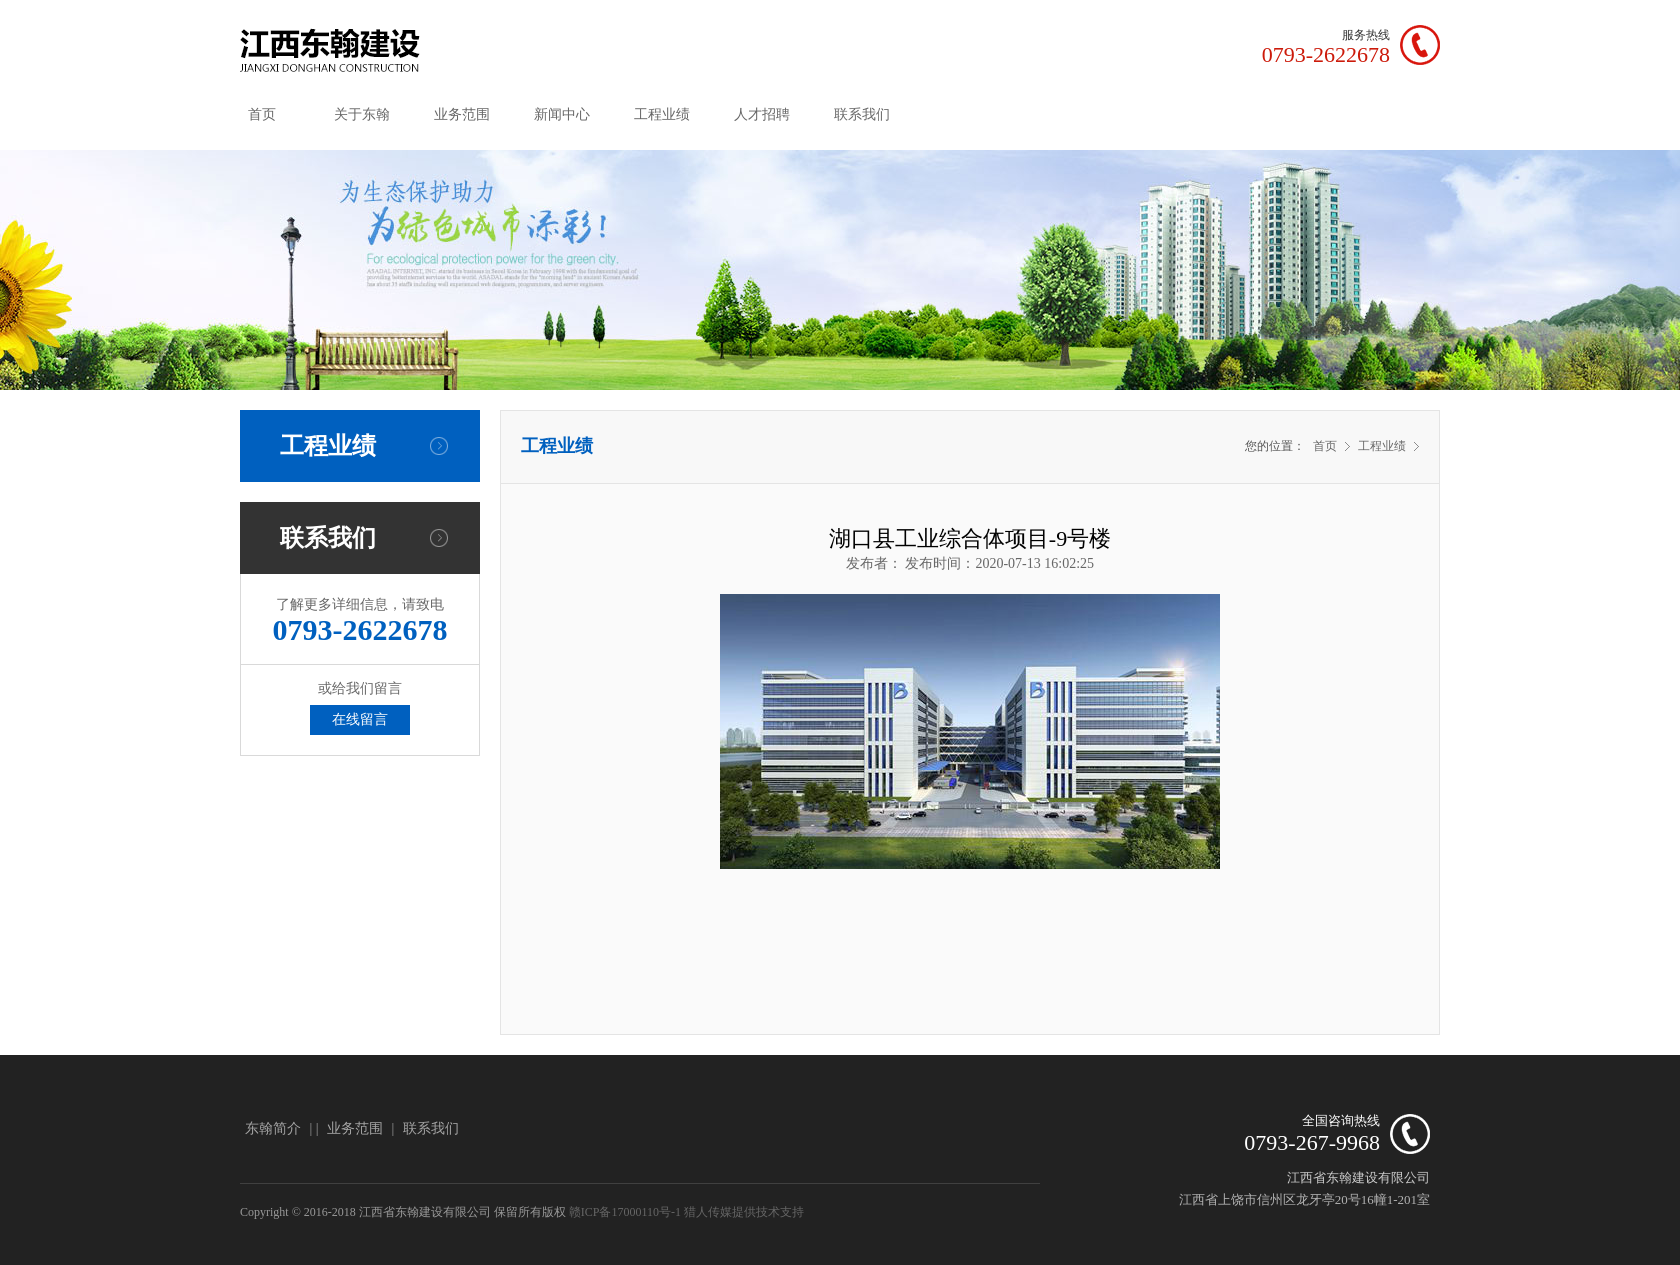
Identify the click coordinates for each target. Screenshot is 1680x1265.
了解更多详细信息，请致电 (360, 621)
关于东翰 (362, 114)
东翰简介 (273, 1128)
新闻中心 (562, 114)
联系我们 (862, 114)
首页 (262, 114)
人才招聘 (762, 114)
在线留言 (360, 719)
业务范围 (462, 114)
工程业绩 (662, 114)
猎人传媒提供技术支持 (744, 1212)
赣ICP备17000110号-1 (625, 1212)
